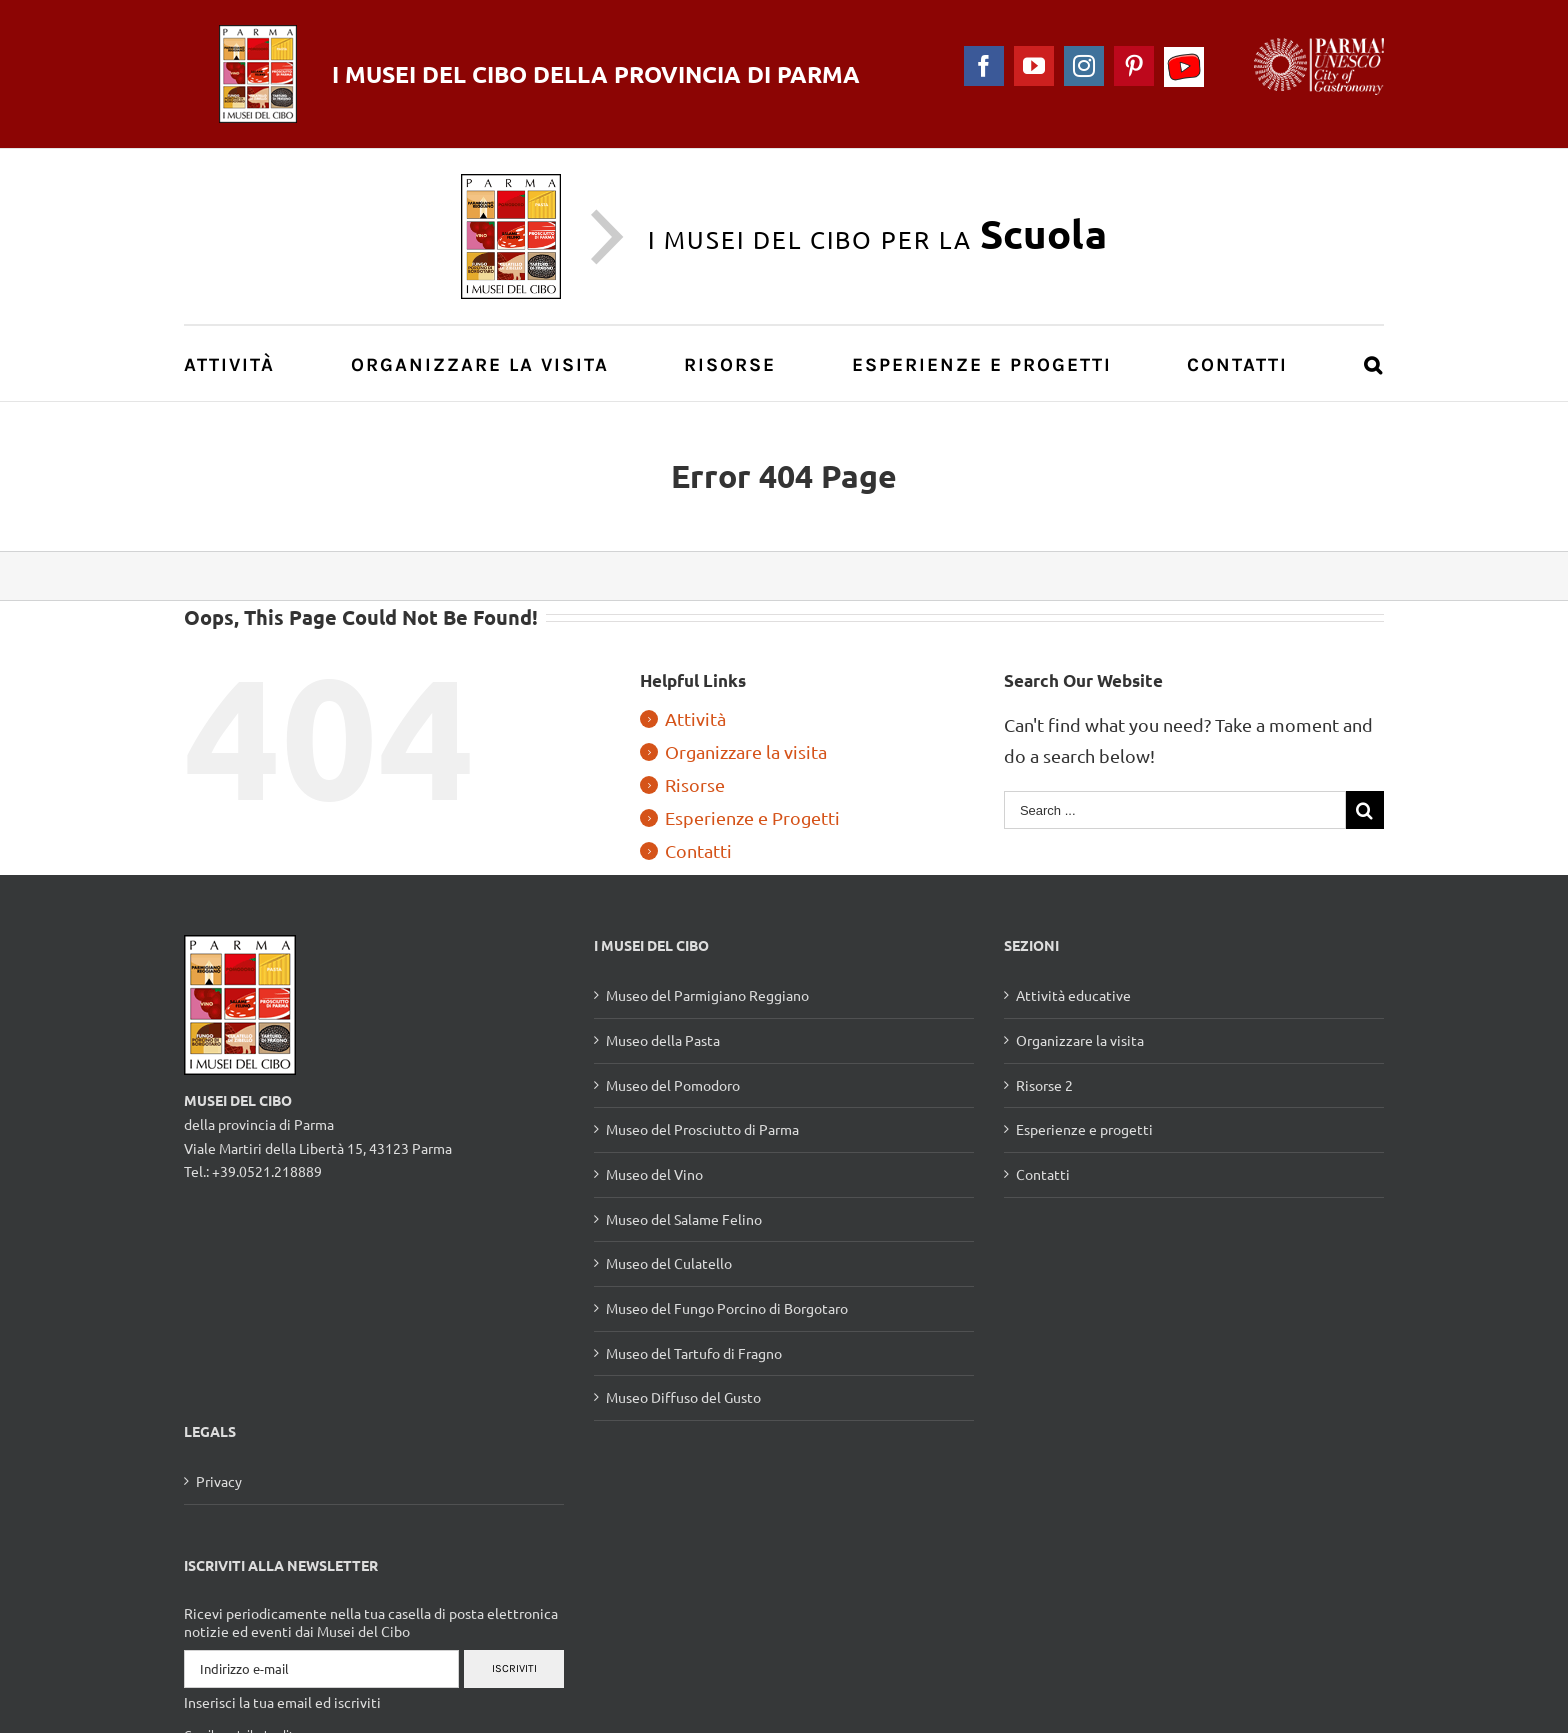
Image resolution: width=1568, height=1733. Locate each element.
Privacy (219, 1481)
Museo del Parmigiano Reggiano (707, 995)
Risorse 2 (1044, 1085)
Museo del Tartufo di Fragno (694, 1353)
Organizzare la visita (746, 751)
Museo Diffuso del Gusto (683, 1397)
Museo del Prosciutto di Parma (702, 1129)
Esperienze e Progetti (752, 817)
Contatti (698, 850)
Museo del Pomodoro (673, 1085)
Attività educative (1073, 995)
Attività (695, 718)
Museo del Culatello (669, 1263)
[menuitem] (240, 363)
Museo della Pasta (663, 1040)
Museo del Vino (654, 1174)
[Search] (1374, 363)
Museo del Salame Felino (684, 1219)
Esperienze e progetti (1084, 1129)
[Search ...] (1175, 810)
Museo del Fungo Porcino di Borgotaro (727, 1308)
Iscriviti (514, 1668)
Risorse (695, 784)
